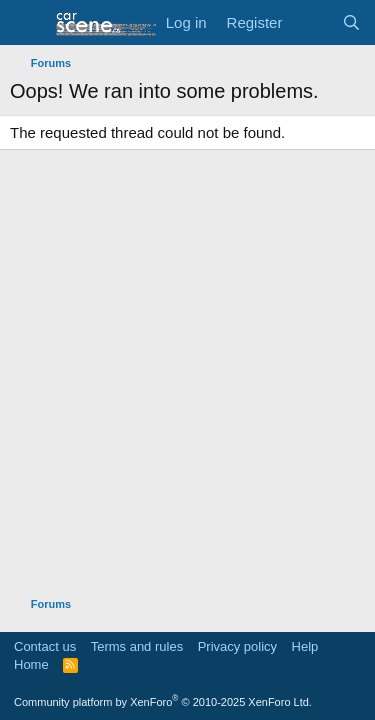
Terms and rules (137, 646)
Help (305, 646)
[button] (27, 23)
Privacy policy (237, 646)
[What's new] (311, 22)
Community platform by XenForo (163, 702)
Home (31, 664)
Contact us (45, 646)
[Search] (351, 22)
